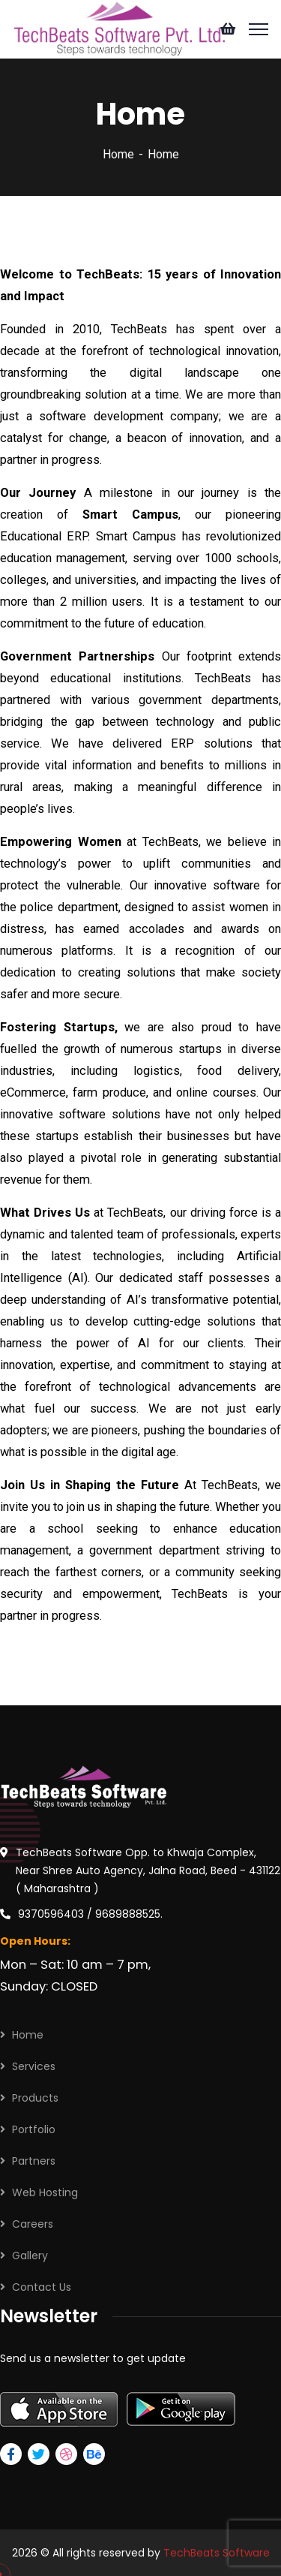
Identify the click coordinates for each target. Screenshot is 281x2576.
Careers (32, 2223)
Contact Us (41, 2287)
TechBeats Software (216, 2552)
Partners (33, 2160)
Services (33, 2066)
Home (118, 154)
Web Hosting (45, 2192)
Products (35, 2097)
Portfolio (33, 2129)
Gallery (30, 2255)
